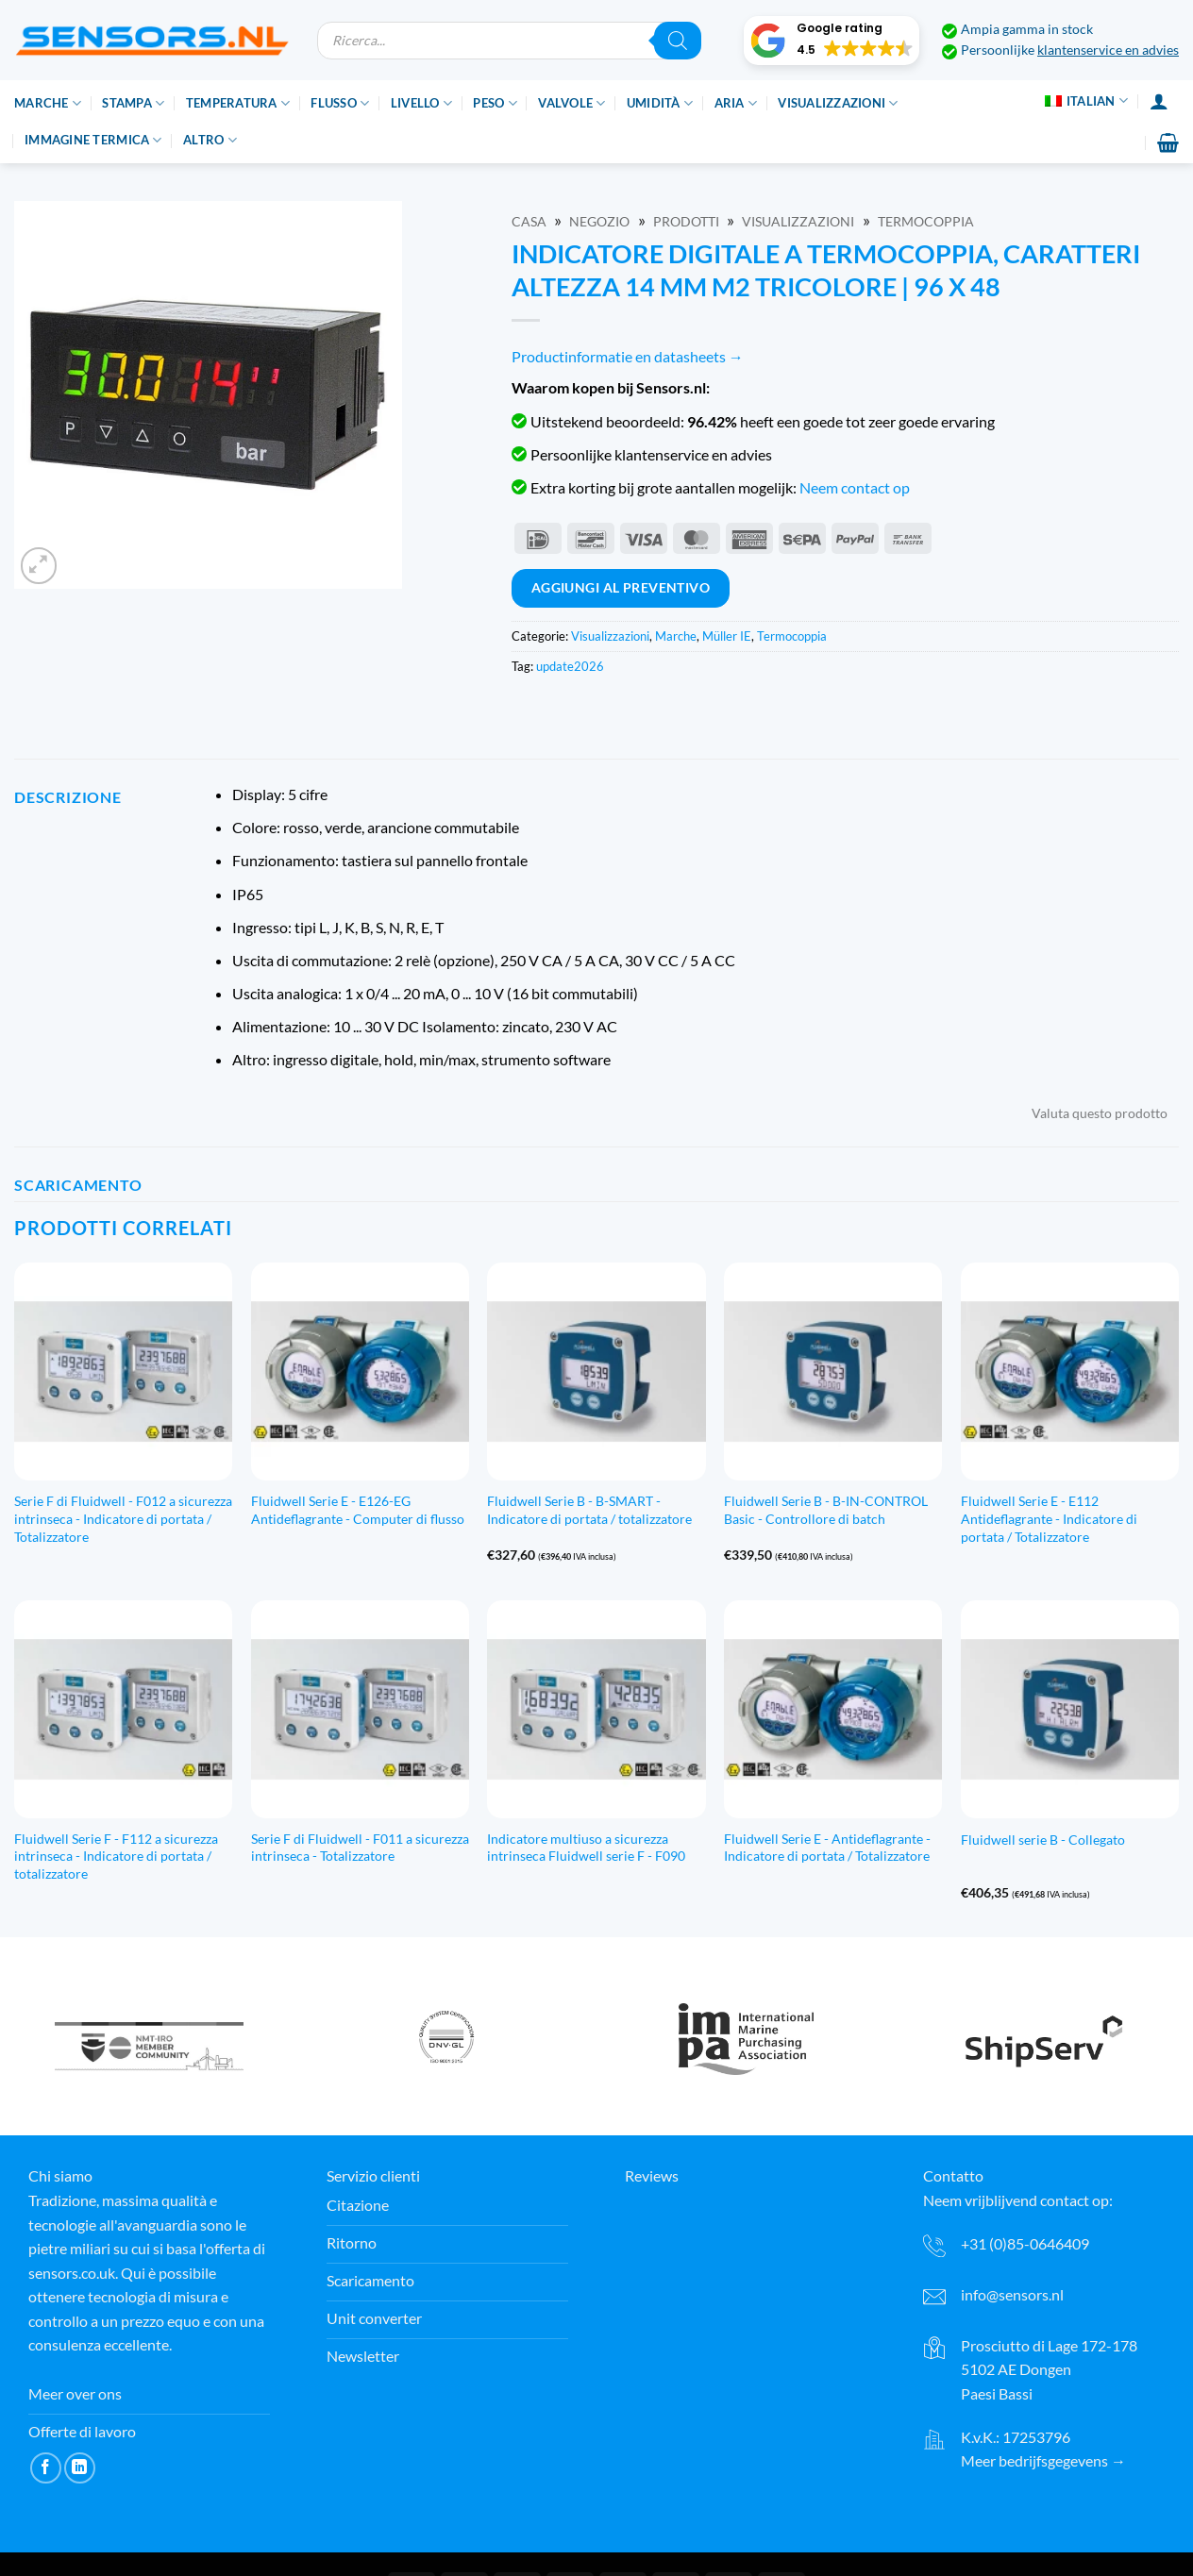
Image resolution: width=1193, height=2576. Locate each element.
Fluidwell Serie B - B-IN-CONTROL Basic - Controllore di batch (826, 1510)
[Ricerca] (677, 40)
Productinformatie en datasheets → (628, 356)
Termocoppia (926, 221)
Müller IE (726, 636)
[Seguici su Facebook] (45, 2468)
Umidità (660, 103)
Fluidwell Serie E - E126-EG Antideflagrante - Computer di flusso (357, 1510)
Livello (421, 103)
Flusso (340, 103)
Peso (494, 103)
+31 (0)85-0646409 (1025, 2243)
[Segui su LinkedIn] (79, 2468)
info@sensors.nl (1012, 2294)
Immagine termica (93, 140)
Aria (735, 103)
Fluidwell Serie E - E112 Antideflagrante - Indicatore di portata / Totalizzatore (1049, 1518)
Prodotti (686, 221)
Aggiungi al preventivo (621, 587)
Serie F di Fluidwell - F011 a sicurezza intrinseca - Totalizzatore (360, 1848)
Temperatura (238, 103)
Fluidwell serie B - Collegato (1043, 1840)
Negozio (599, 221)
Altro (210, 140)
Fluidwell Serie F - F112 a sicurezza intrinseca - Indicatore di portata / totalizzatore (116, 1856)
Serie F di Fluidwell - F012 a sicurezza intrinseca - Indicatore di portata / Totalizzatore (123, 1518)
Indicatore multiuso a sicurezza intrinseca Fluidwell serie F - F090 (586, 1848)
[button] (831, 40)
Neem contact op (854, 487)
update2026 (570, 666)
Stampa (133, 103)
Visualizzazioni (838, 103)
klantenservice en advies (1108, 50)
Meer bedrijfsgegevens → (1043, 2460)
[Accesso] (1159, 101)
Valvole (571, 103)
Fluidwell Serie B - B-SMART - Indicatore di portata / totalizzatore (589, 1510)
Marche (47, 103)
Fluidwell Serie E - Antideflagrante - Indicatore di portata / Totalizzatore (827, 1848)
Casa (529, 221)
